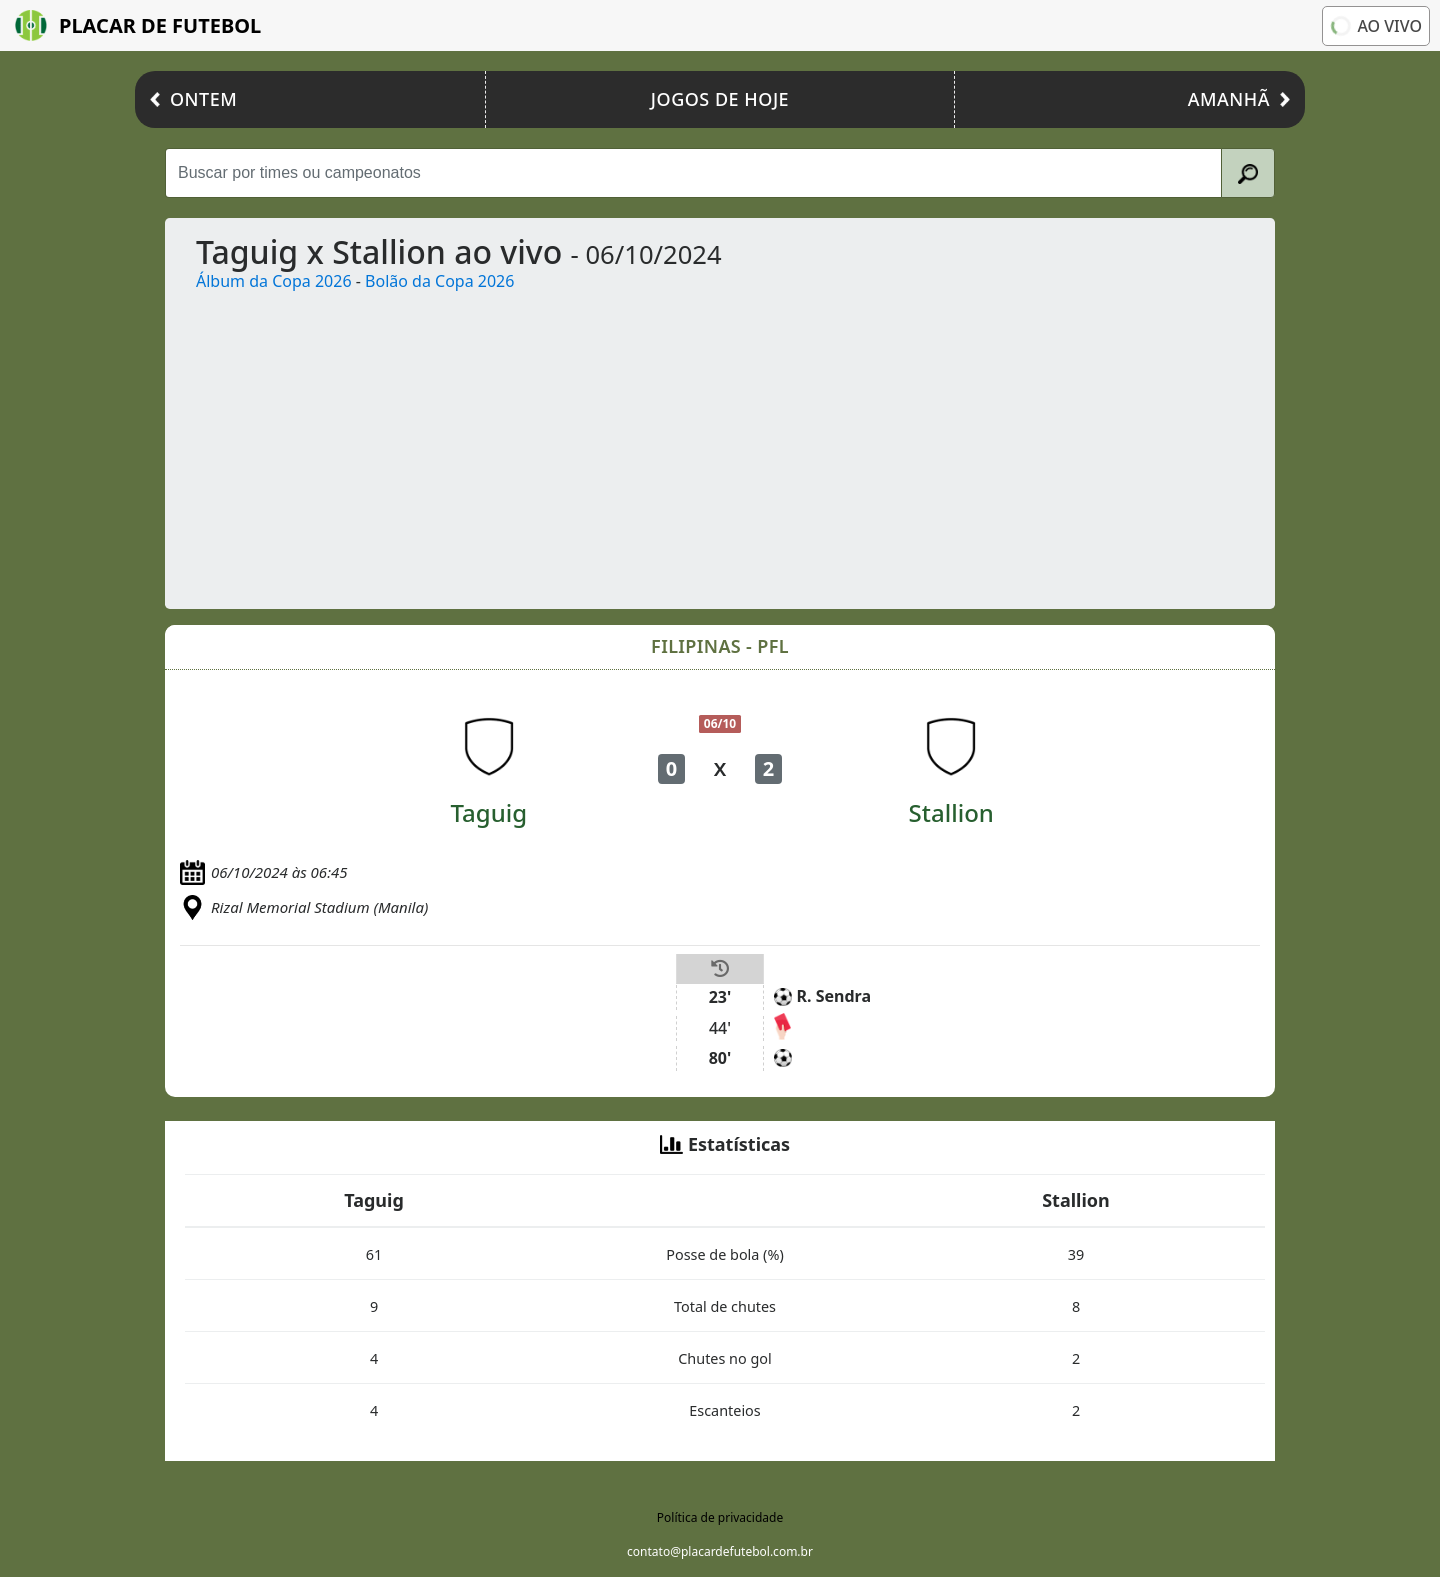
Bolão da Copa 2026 (439, 281)
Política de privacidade (720, 1517)
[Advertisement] (781, 443)
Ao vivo (1374, 25)
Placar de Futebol (138, 25)
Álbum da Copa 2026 (274, 281)
